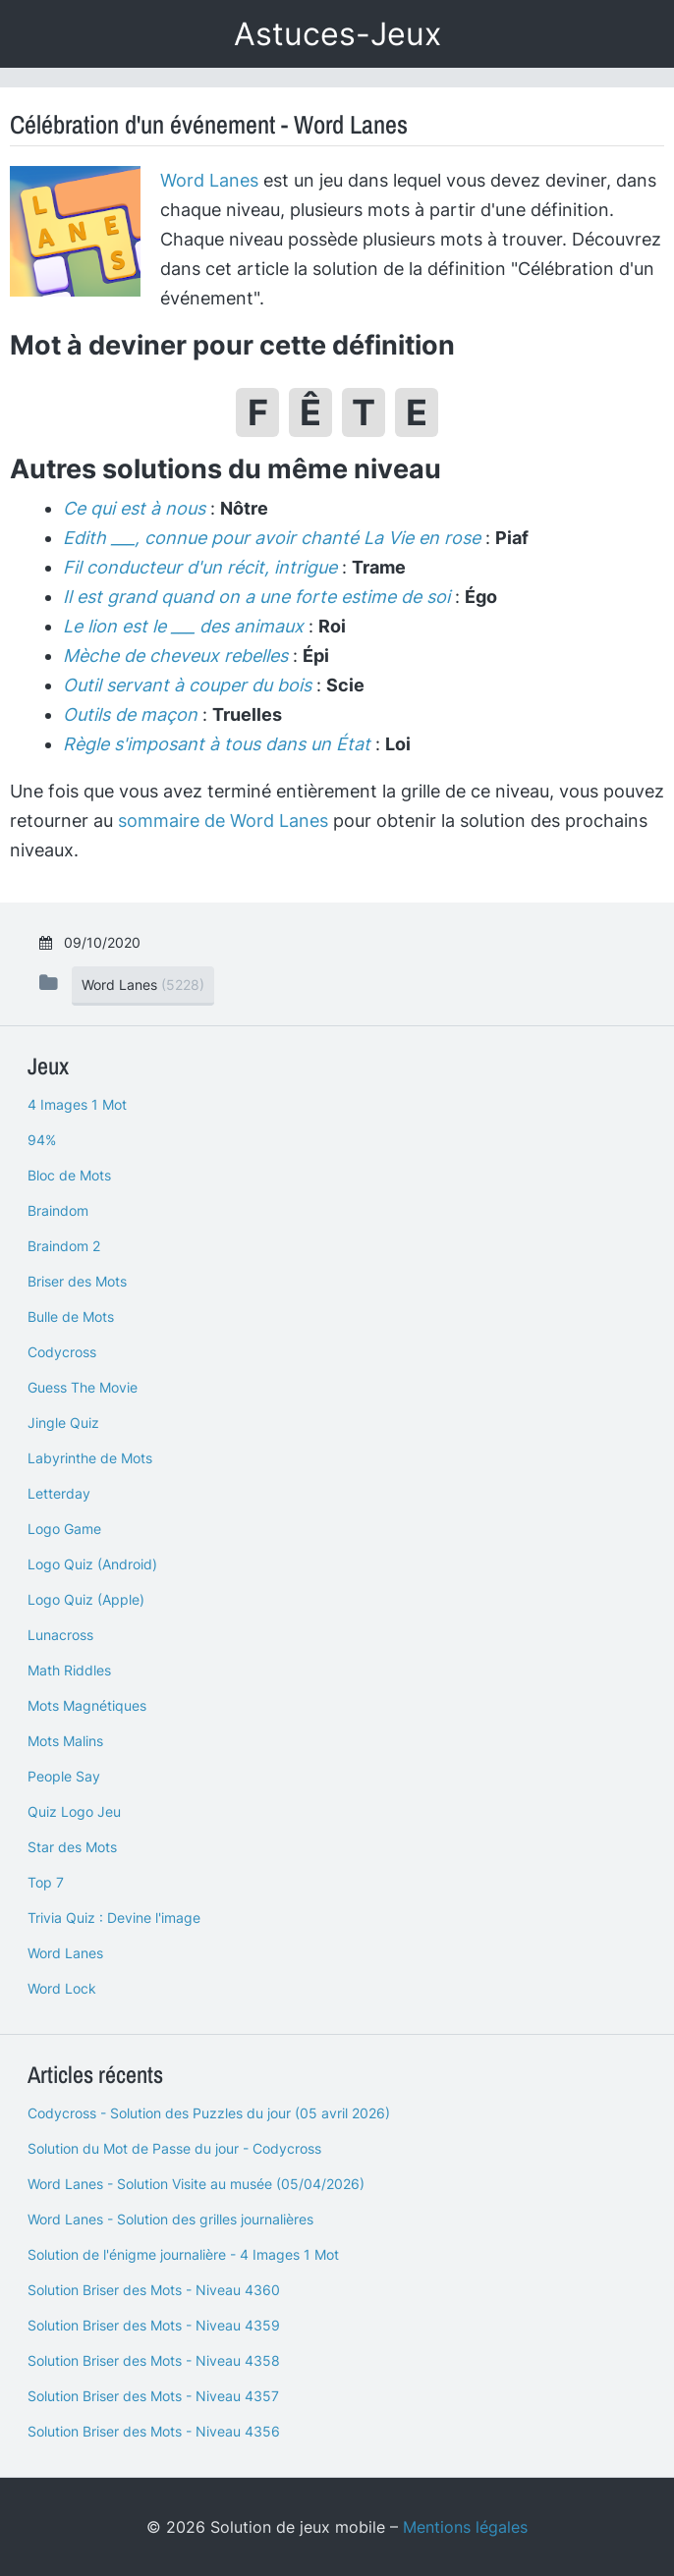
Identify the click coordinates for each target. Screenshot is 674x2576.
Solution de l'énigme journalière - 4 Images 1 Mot (183, 2254)
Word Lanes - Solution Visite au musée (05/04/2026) (196, 2183)
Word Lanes (209, 180)
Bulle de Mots (71, 1316)
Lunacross (60, 1634)
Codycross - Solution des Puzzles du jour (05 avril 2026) (209, 2113)
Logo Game (64, 1528)
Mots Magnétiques (87, 1705)
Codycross (62, 1351)
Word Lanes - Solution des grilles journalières (170, 2219)
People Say (64, 1776)
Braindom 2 (64, 1245)
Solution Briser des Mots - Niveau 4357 (153, 2395)
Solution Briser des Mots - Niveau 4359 (154, 2325)
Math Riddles (69, 1670)
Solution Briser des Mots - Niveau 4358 (154, 2360)
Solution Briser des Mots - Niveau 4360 (154, 2289)
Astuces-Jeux (337, 34)
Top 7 (46, 1882)
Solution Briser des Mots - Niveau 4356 (154, 2431)
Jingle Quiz (63, 1422)
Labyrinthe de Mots (90, 1458)
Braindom (58, 1210)
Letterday (59, 1493)
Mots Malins (65, 1740)
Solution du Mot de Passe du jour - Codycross (174, 2148)
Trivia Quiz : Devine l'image (114, 1917)
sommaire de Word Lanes (223, 820)
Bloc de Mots (69, 1175)
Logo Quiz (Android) (92, 1564)
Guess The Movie (83, 1387)
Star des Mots (72, 1846)
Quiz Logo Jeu (74, 1811)
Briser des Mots (77, 1281)
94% (42, 1139)
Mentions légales (465, 2527)
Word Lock (62, 1988)
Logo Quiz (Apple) (86, 1599)
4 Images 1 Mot (77, 1104)
